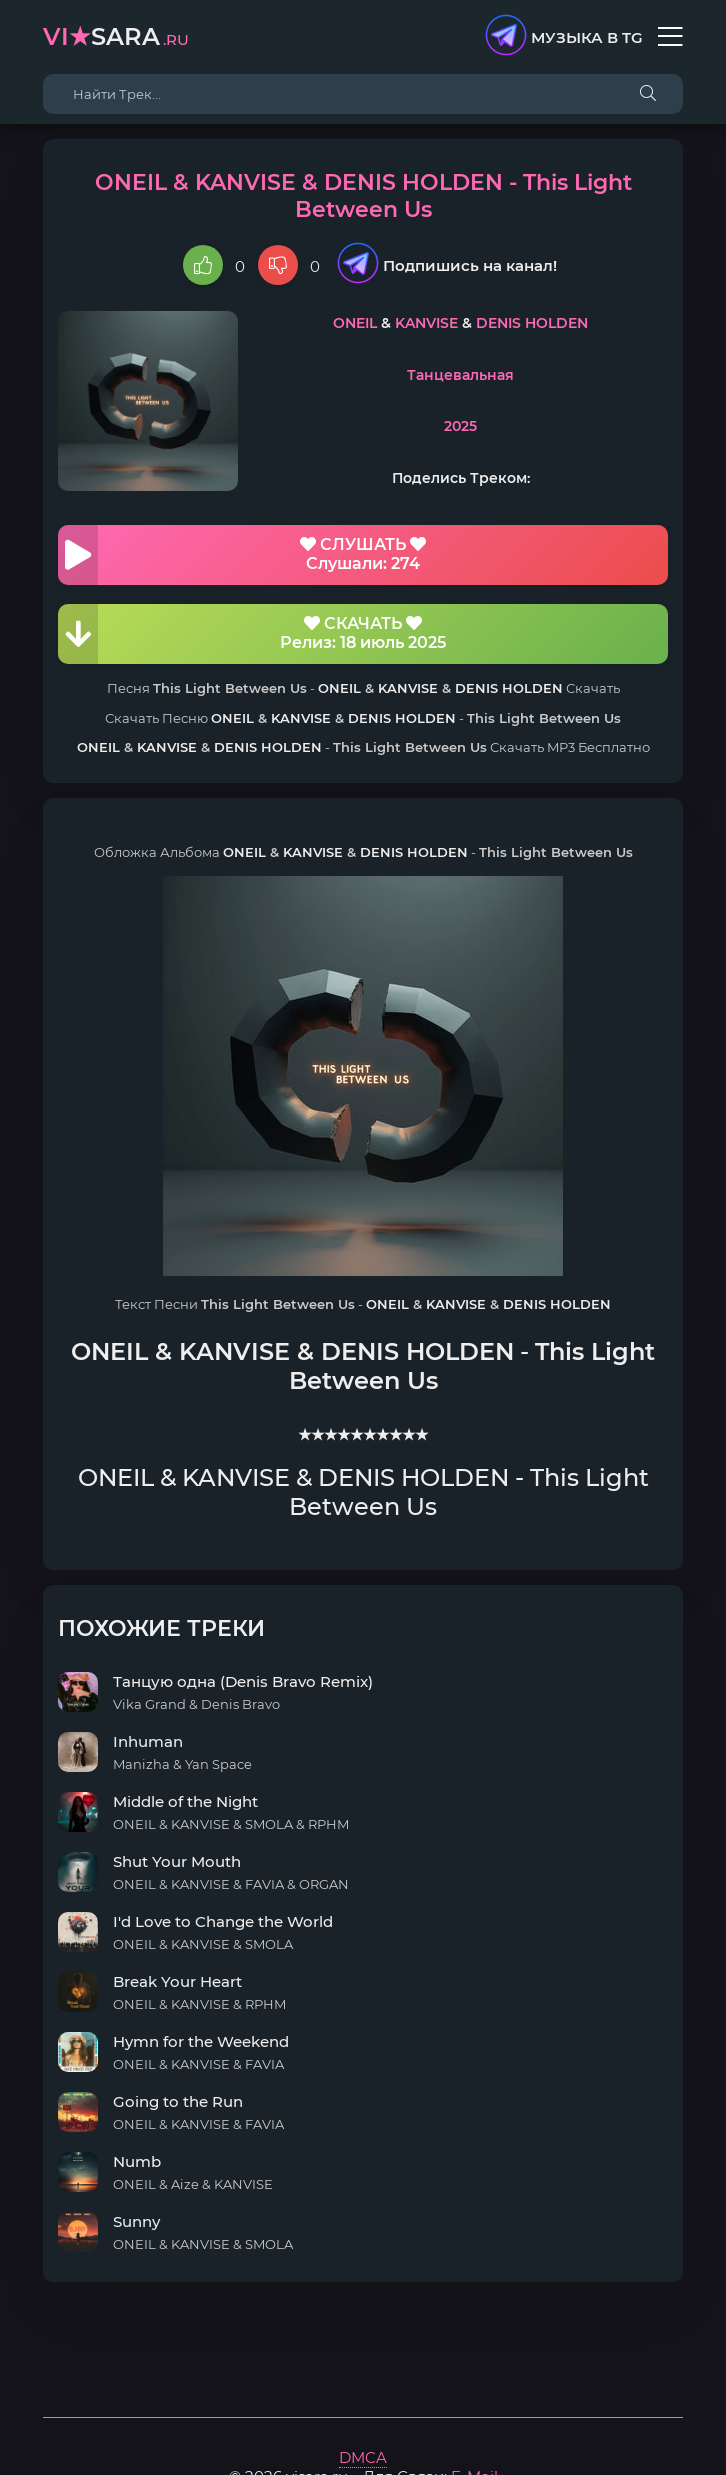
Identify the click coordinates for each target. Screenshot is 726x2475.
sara (116, 36)
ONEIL (355, 323)
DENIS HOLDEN (532, 323)
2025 (460, 426)
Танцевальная (460, 375)
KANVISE (426, 323)
